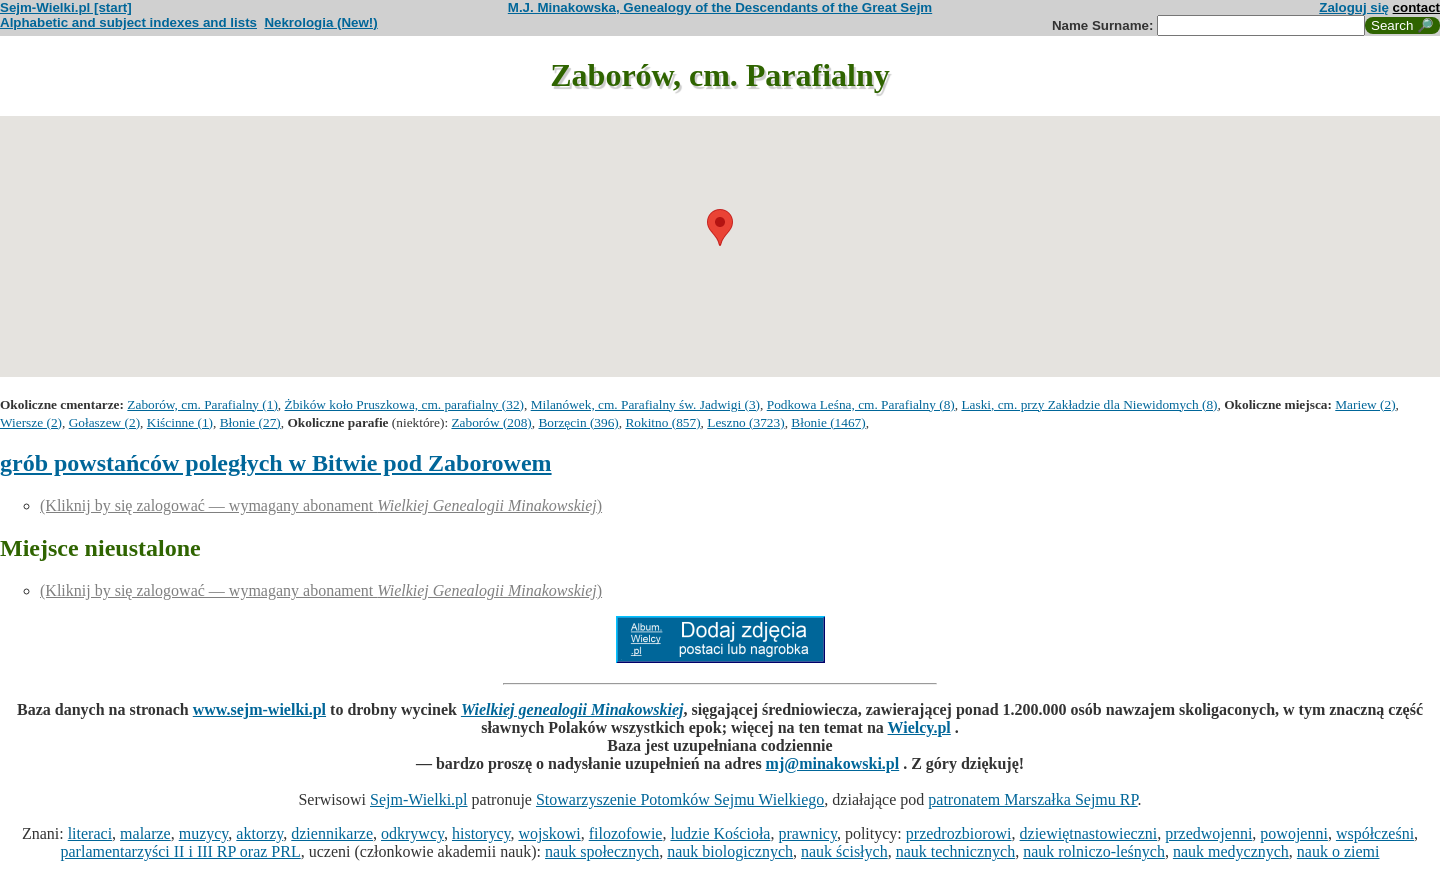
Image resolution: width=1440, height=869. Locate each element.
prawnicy (807, 833)
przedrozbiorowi (959, 833)
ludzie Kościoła (720, 833)
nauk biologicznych (730, 851)
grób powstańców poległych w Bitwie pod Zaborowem (276, 463)
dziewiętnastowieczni (1089, 833)
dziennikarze (332, 833)
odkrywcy (412, 833)
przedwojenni (1208, 833)
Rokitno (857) (662, 422)
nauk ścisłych (844, 851)
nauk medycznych (1231, 851)
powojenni (1294, 833)
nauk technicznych (956, 851)
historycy (481, 833)
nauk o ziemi (1338, 851)
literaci (90, 833)
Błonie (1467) (828, 422)
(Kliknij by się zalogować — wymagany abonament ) (321, 505)
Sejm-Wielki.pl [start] (66, 7)
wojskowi (549, 833)
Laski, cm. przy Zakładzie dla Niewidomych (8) (1089, 404)
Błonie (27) (250, 422)
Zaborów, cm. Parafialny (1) (202, 404)
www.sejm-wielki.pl (259, 709)
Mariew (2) (1365, 404)
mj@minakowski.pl (833, 763)
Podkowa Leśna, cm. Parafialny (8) (861, 404)
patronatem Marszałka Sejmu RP (1032, 799)
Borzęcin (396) (578, 422)
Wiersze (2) (31, 422)
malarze (145, 833)
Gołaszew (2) (104, 422)
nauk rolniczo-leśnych (1094, 851)
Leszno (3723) (745, 422)
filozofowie (626, 833)
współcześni (1375, 833)
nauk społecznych (602, 851)
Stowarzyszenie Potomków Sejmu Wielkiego (680, 799)
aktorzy (259, 833)
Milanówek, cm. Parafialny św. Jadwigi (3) (645, 404)
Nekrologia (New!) (320, 22)
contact (1416, 7)
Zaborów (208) (491, 422)
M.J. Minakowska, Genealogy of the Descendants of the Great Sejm (720, 7)
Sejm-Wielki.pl (419, 799)
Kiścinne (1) (180, 422)
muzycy (204, 833)
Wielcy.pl (919, 727)
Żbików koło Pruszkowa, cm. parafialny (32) (404, 404)
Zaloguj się (1354, 7)
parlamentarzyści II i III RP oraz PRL (181, 851)
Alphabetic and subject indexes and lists (128, 22)
